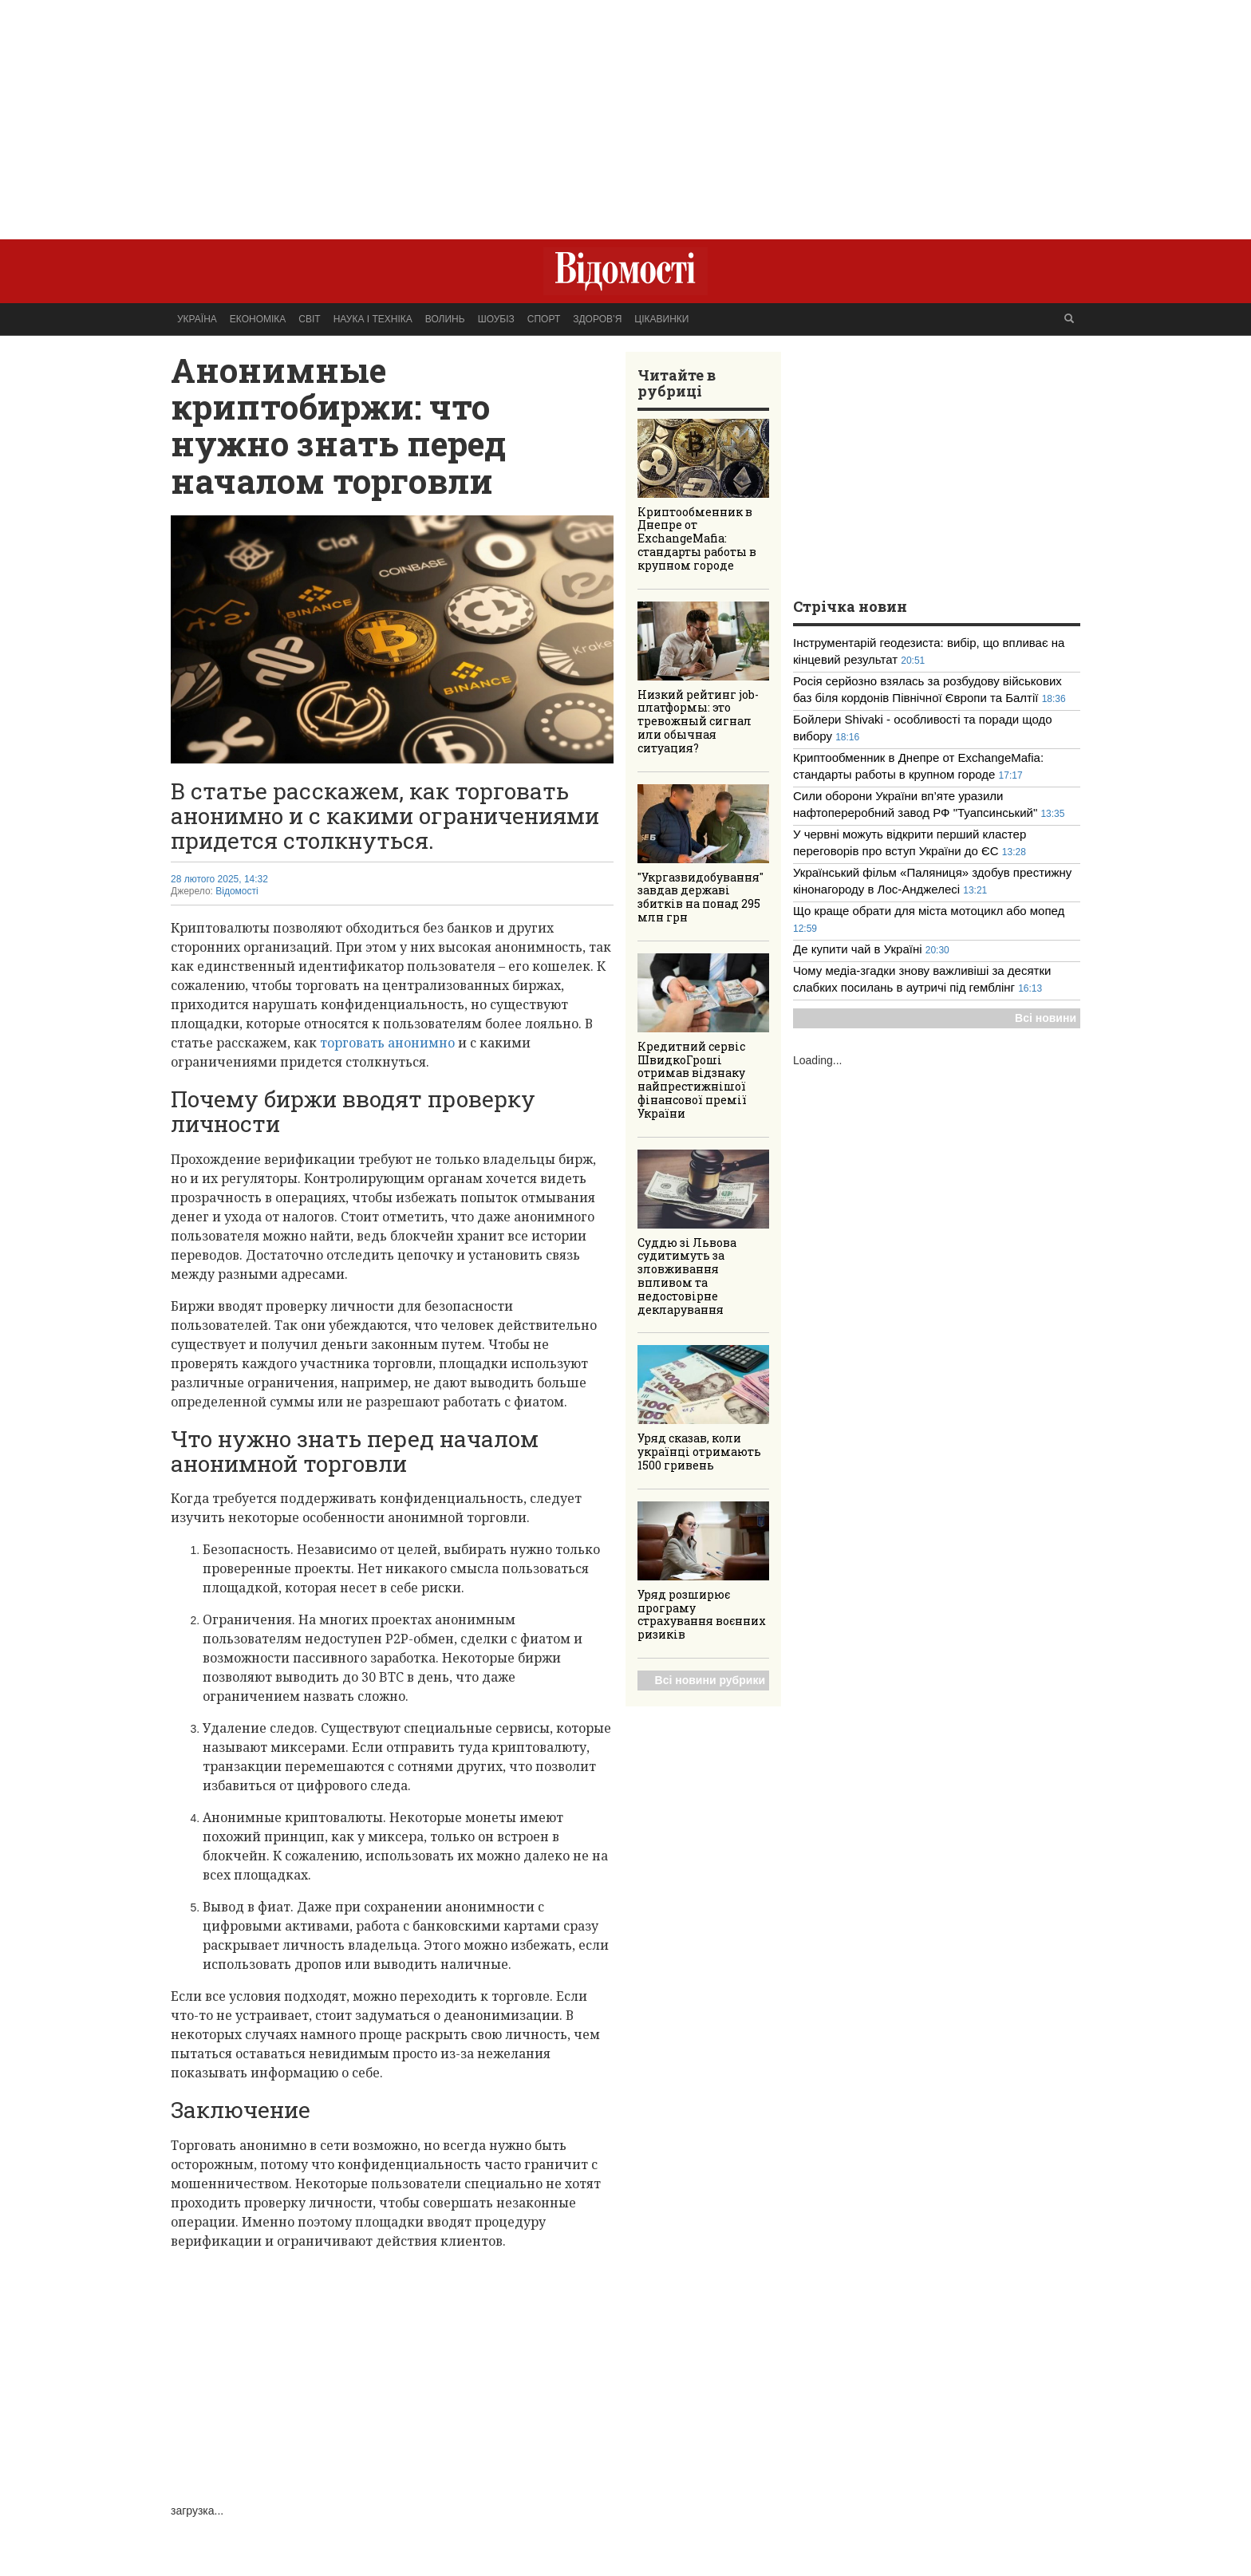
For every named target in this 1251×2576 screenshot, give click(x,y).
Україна (197, 319)
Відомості (236, 891)
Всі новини (1045, 1018)
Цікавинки (661, 319)
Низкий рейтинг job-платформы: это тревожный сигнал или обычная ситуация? (698, 721)
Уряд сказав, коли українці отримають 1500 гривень (699, 1451)
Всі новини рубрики (710, 1680)
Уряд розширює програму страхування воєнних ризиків (701, 1614)
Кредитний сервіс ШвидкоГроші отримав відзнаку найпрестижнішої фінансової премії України (692, 1080)
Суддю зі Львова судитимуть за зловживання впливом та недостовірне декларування (686, 1276)
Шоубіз (496, 319)
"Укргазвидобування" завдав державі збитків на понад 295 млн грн (700, 897)
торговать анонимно (387, 1042)
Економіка (258, 319)
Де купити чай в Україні (859, 949)
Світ (309, 319)
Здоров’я (597, 319)
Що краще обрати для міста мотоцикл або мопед (928, 910)
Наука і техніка (372, 319)
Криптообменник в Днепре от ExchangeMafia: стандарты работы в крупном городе (696, 538)
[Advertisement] (625, 111)
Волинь (445, 319)
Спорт (543, 319)
